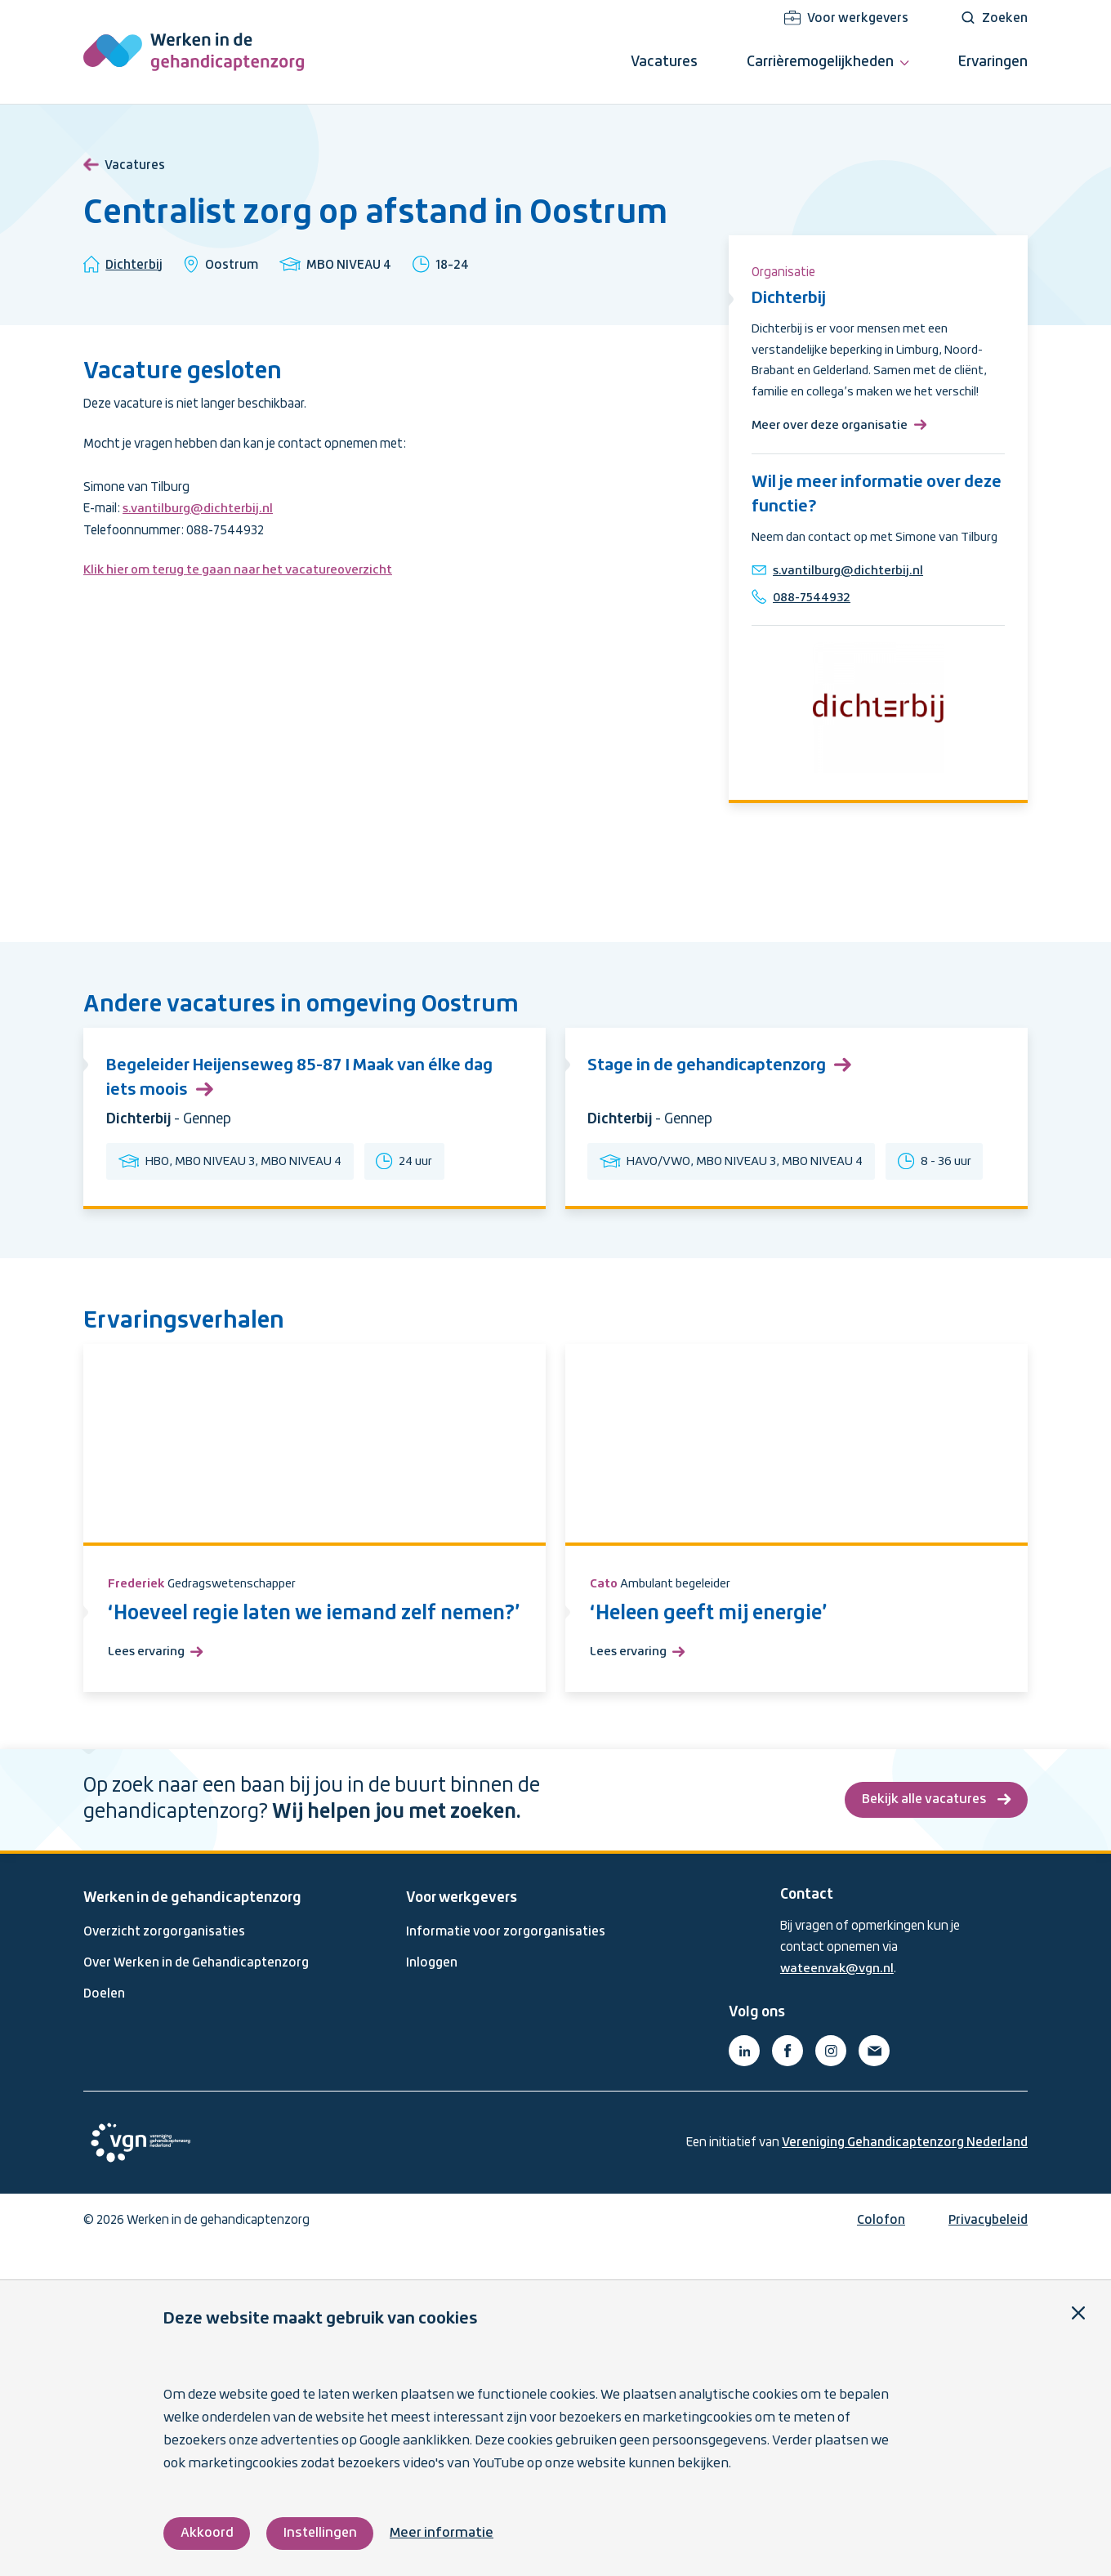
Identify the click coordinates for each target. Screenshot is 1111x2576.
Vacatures (124, 163)
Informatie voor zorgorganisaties (505, 1963)
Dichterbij (134, 265)
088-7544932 (815, 623)
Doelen (104, 2026)
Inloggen (431, 1994)
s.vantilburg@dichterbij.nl (199, 509)
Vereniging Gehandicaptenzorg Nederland (905, 2174)
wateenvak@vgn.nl (837, 2001)
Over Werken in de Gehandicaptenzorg (196, 1994)
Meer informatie (445, 2533)
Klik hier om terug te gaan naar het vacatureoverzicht (241, 570)
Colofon (881, 2251)
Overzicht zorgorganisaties (164, 1963)
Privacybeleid (988, 2251)
